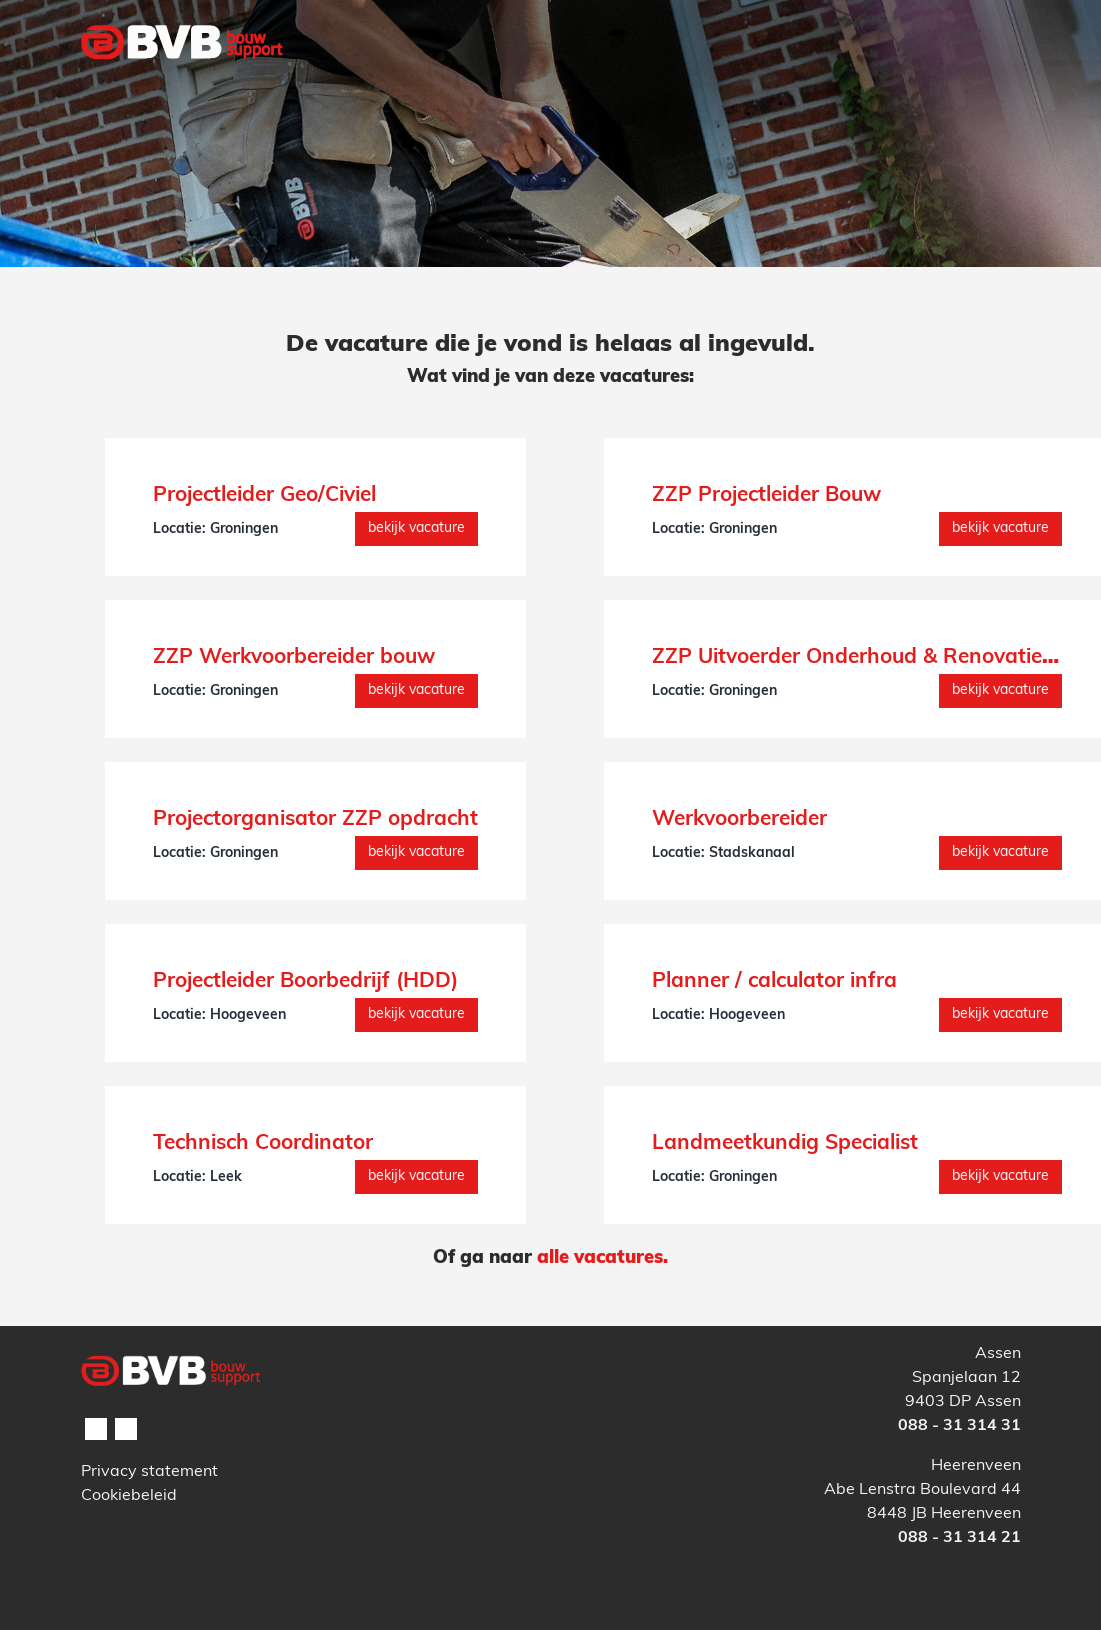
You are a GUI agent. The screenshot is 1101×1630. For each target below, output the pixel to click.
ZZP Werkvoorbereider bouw (294, 657)
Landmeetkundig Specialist (785, 1143)
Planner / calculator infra (774, 981)
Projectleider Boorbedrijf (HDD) (305, 981)
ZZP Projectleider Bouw (766, 495)
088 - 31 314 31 (959, 1426)
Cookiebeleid (129, 1496)
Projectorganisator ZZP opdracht (315, 819)
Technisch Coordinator (263, 1143)
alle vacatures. (602, 1258)
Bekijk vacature (416, 528)
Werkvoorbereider (739, 819)
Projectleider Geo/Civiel (264, 495)
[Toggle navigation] (994, 83)
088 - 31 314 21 (959, 1538)
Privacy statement (149, 1472)
